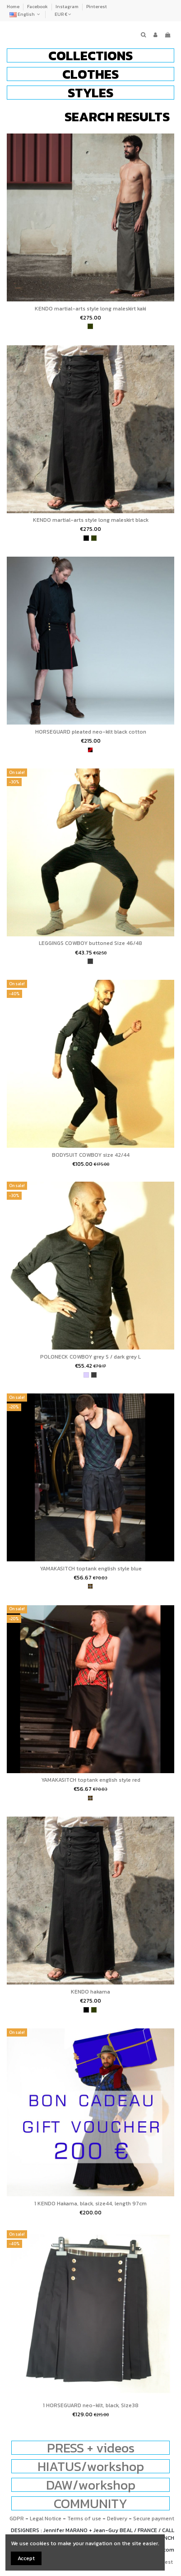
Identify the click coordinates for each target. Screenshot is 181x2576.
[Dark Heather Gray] (90, 961)
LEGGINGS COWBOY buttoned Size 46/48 (90, 943)
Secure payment (153, 2518)
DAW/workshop (90, 2485)
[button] (90, 55)
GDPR (16, 2518)
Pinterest (96, 6)
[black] (86, 538)
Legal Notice (45, 2518)
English (25, 14)
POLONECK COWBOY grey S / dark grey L (90, 1357)
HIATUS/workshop (90, 2466)
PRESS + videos (91, 2447)
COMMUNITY (90, 2503)
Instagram (67, 6)
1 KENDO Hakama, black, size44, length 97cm (90, 2203)
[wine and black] (90, 750)
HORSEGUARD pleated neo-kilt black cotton (90, 732)
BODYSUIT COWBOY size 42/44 (91, 1155)
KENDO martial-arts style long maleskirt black (91, 520)
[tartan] (90, 1586)
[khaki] (90, 326)
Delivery (117, 2518)
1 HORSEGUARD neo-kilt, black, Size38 (91, 2405)
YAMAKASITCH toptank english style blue (91, 1569)
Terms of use (84, 2518)
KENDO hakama (90, 1992)
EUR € (63, 14)
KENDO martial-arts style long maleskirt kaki (90, 309)
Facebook (38, 6)
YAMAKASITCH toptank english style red (90, 1780)
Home (13, 6)
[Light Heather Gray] (86, 1375)
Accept (26, 2558)
